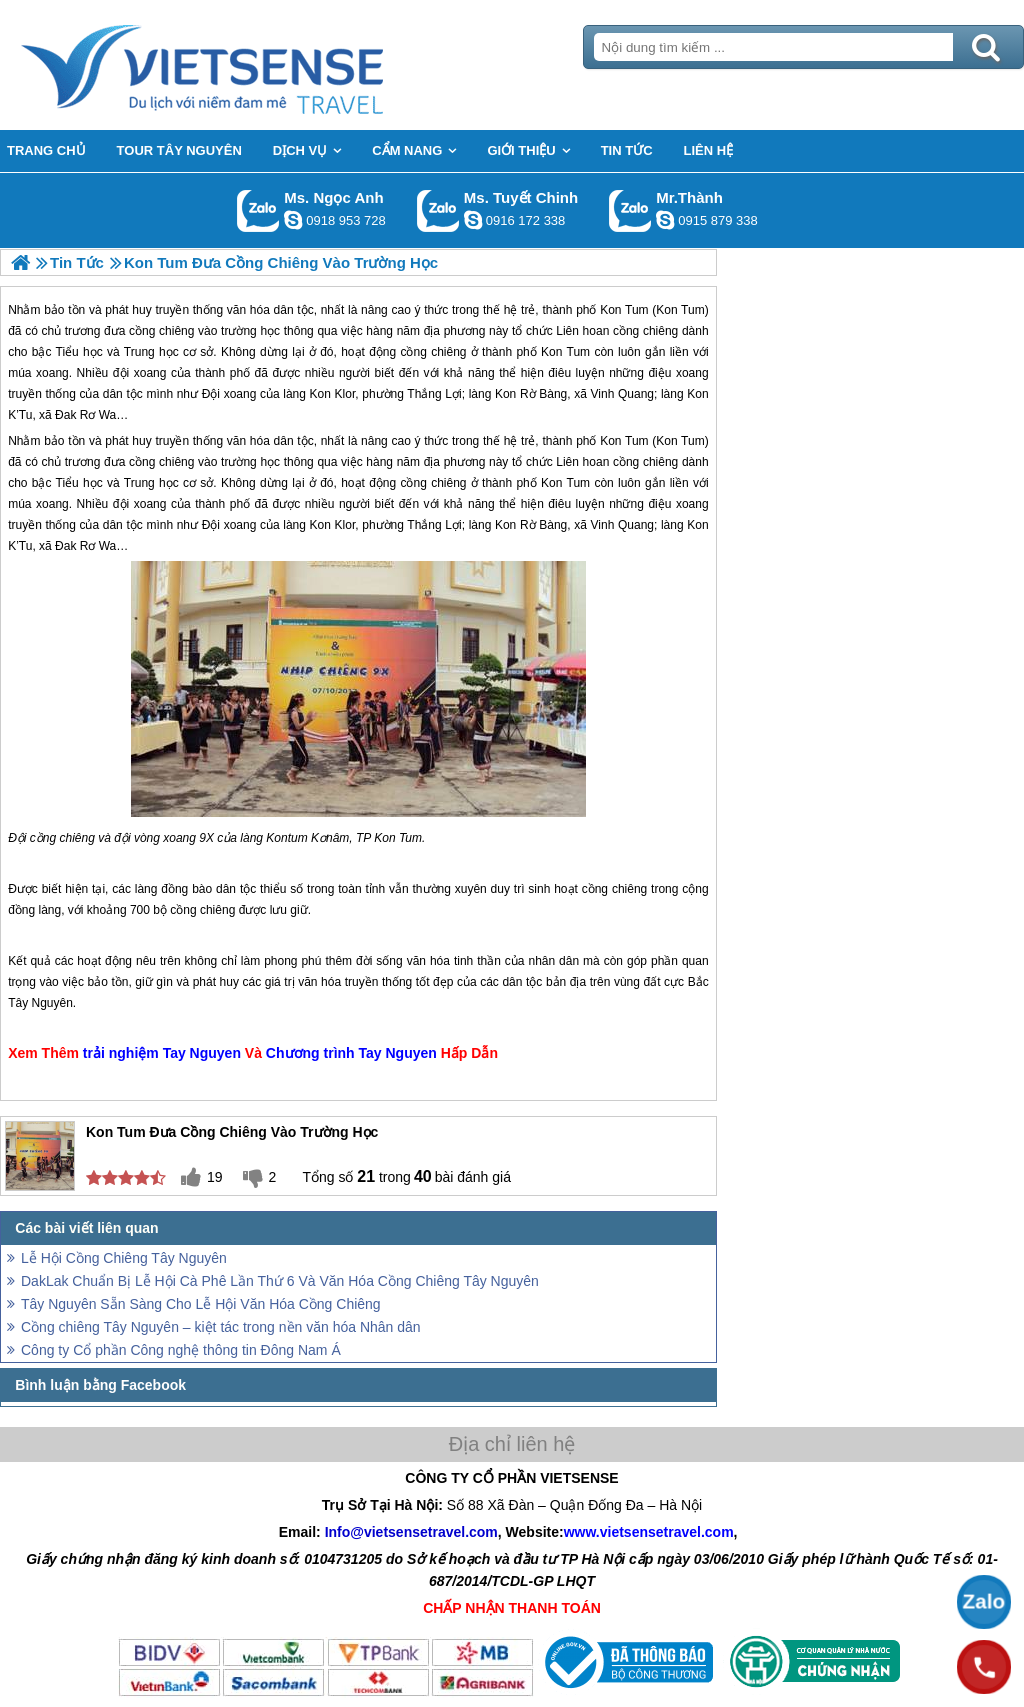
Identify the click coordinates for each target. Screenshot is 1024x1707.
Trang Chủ (252, 65)
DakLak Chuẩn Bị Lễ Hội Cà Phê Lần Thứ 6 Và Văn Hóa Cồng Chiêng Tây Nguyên (280, 1281)
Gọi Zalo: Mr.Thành (630, 210)
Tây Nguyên (40, 1003)
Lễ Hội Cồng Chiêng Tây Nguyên (124, 1258)
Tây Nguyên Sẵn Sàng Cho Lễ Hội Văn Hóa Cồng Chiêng (201, 1304)
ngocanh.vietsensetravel (293, 220)
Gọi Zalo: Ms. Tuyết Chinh (438, 210)
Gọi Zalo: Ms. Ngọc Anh (258, 210)
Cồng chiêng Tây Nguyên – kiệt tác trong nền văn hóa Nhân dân (221, 1327)
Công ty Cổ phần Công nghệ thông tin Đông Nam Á (181, 1350)
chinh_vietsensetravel (473, 220)
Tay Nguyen (202, 1053)
